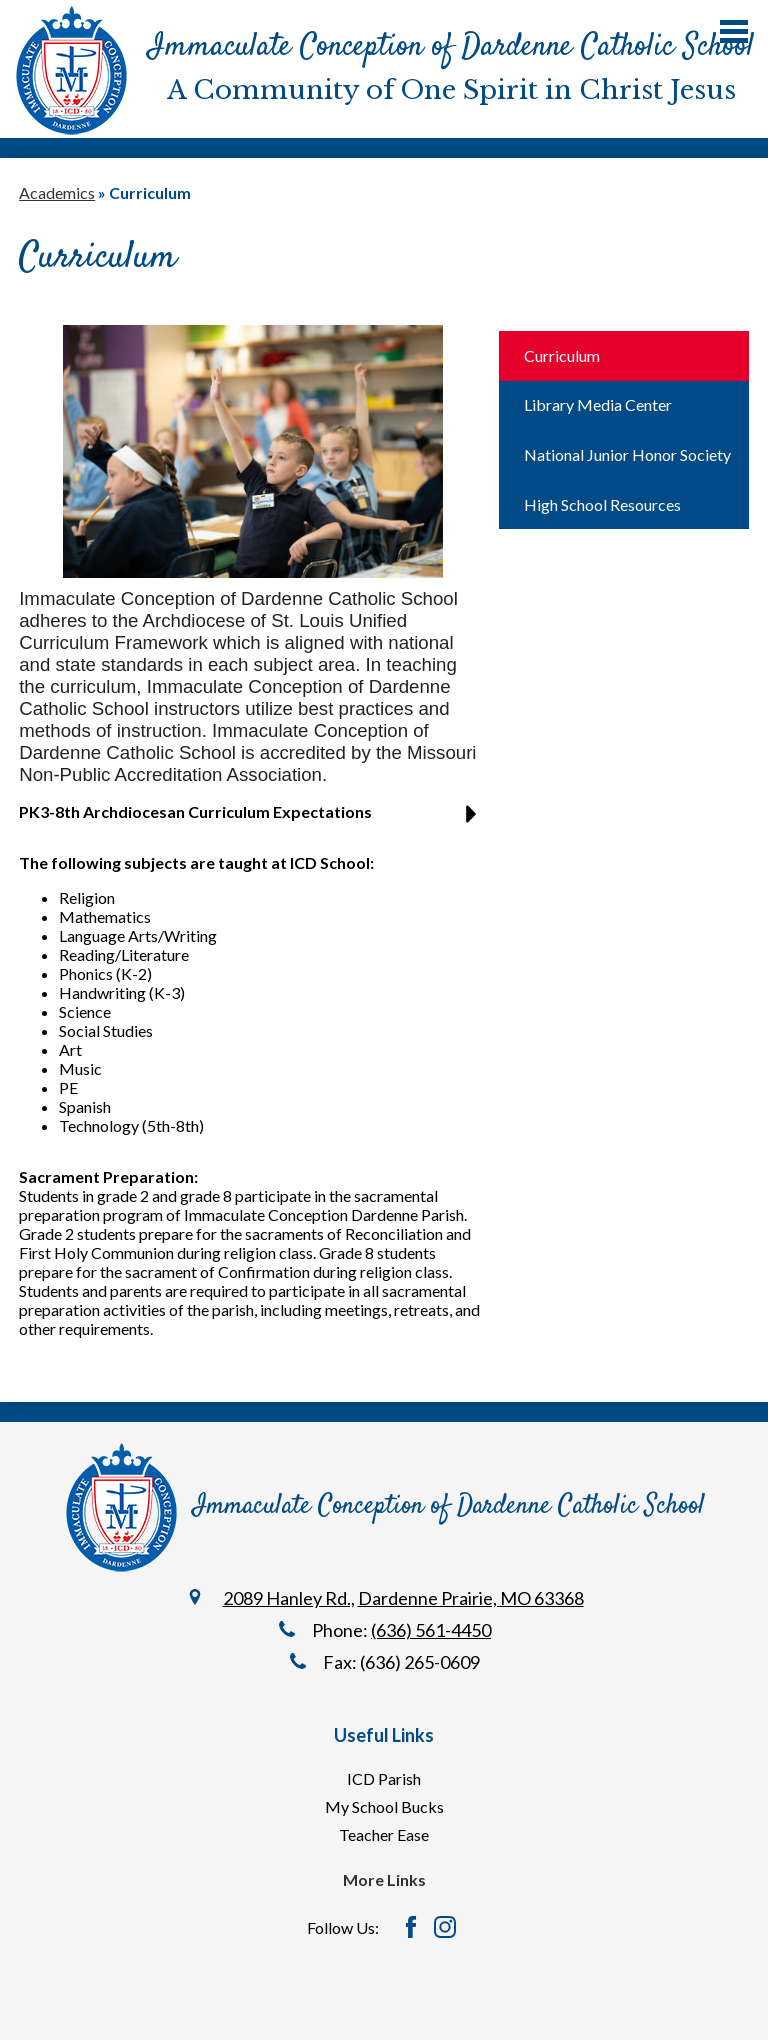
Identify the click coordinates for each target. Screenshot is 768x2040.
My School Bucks (384, 1806)
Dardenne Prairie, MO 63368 (471, 1598)
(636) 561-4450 (431, 1630)
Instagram (445, 1927)
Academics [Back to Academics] (57, 192)
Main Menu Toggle (734, 31)
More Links (384, 1879)
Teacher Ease (384, 1834)
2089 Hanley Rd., (289, 1598)
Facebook (411, 1927)
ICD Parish (384, 1778)
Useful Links (384, 1735)
